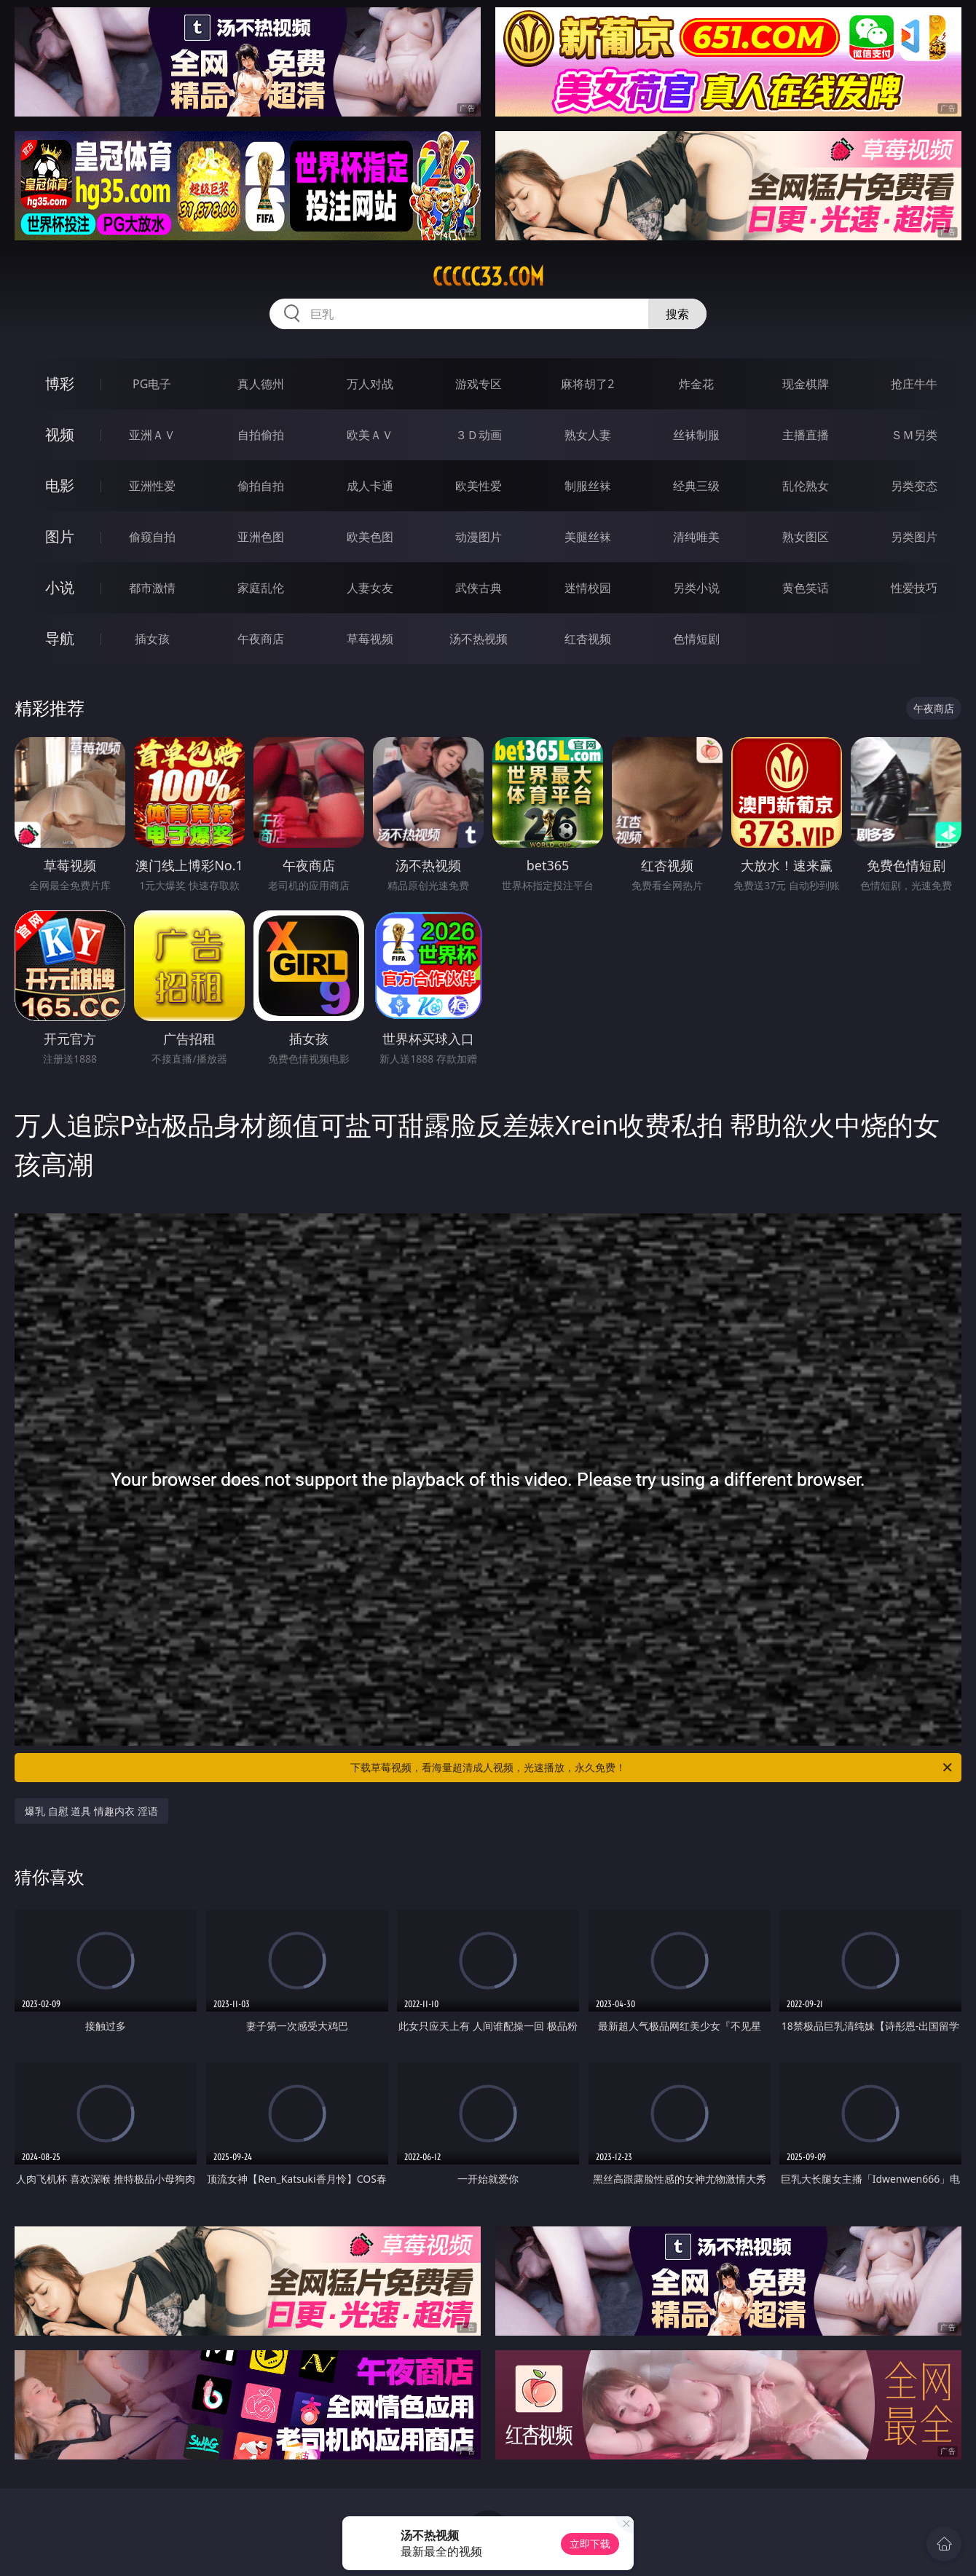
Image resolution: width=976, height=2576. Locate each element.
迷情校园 (587, 588)
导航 (59, 638)
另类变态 (914, 486)
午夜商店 (260, 639)
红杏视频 (587, 639)
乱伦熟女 (805, 486)
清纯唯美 (696, 537)
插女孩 (152, 639)
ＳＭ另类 (914, 435)
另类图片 (914, 537)
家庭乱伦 (260, 588)
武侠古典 (478, 588)
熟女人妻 (587, 435)
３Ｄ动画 (478, 435)
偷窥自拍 (152, 537)
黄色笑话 (805, 588)
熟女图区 (805, 537)
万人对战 (370, 384)
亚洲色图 (260, 537)
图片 (59, 536)
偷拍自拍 (260, 486)
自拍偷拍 (260, 435)
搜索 (677, 314)
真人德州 (260, 384)
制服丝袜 (587, 486)
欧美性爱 (478, 486)
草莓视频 (370, 639)
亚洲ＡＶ (152, 435)
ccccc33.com (488, 276)
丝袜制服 (696, 435)
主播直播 (805, 435)
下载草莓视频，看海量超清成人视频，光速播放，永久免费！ (652, 1767)
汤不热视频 (478, 639)
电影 (59, 485)
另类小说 (696, 588)
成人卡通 (370, 486)
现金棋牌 (805, 384)
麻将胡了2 (587, 384)
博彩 (59, 383)
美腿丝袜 (587, 537)
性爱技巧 (914, 588)
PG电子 (152, 384)
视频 (59, 434)
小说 (59, 587)
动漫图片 (478, 537)
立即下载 (590, 2544)
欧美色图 (370, 537)
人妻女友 (370, 588)
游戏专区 (478, 384)
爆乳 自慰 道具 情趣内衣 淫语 (91, 1811)
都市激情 (152, 588)
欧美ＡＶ (370, 435)
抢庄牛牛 (914, 384)
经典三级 (696, 486)
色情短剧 (696, 639)
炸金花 (696, 384)
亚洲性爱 (152, 486)
